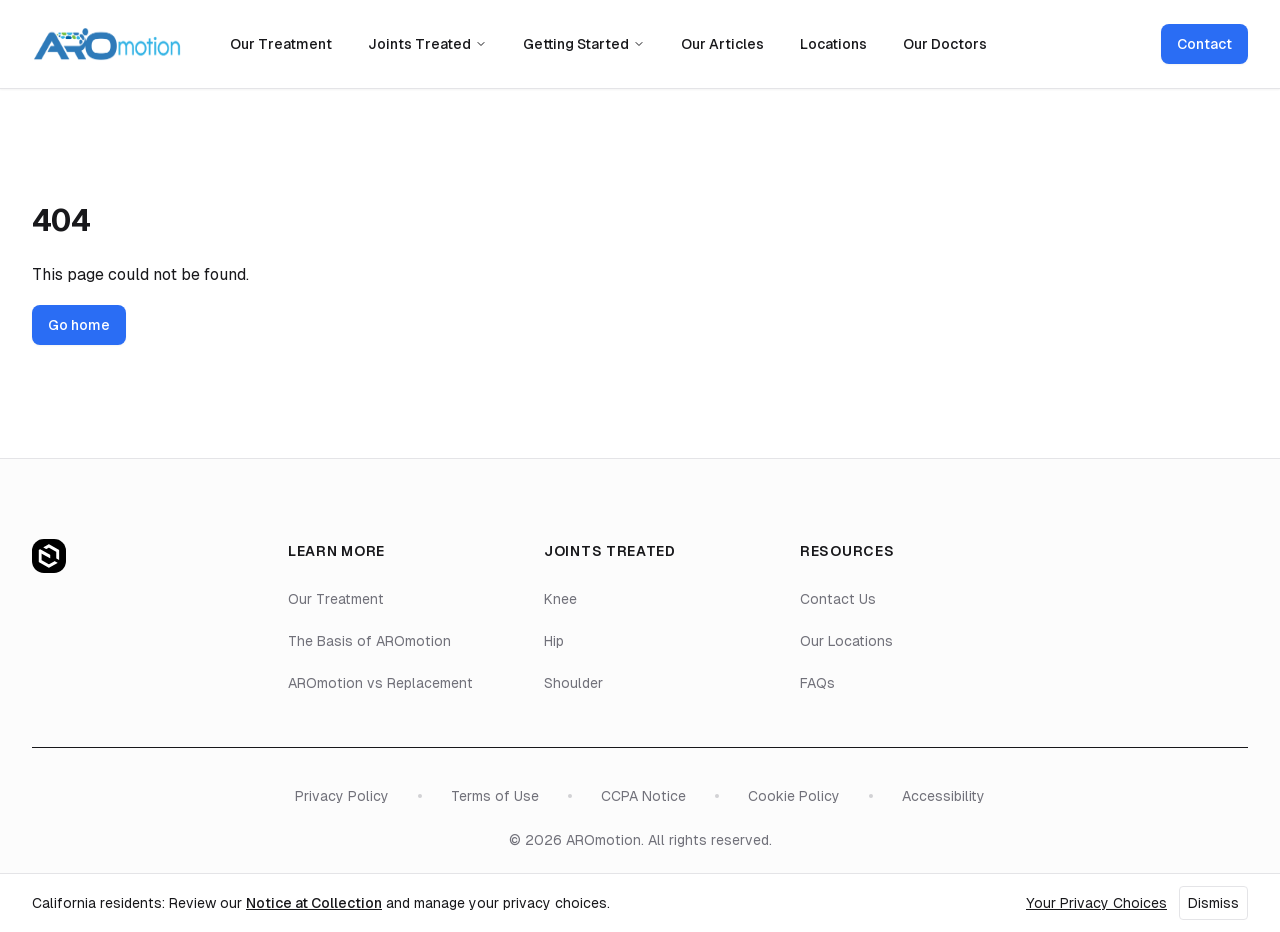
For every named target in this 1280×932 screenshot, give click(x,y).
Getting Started (584, 44)
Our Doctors (945, 44)
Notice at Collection (314, 903)
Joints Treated (427, 44)
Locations (833, 44)
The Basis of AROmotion (369, 641)
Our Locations (846, 641)
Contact (1204, 44)
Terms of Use (495, 796)
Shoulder (573, 683)
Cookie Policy (794, 796)
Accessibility (943, 796)
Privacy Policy (342, 796)
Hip (554, 641)
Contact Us (838, 599)
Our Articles (722, 44)
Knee (560, 599)
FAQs (817, 683)
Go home (79, 325)
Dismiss (1213, 903)
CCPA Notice (643, 796)
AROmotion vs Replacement (380, 683)
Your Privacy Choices (1096, 903)
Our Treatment (281, 44)
